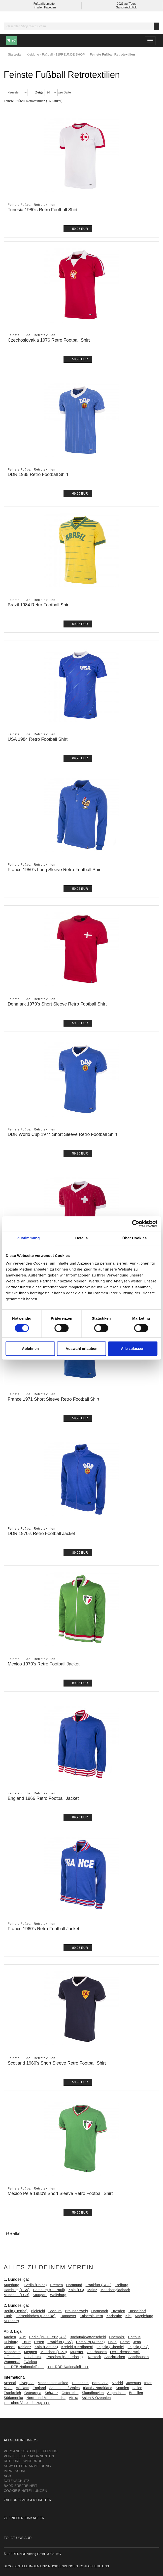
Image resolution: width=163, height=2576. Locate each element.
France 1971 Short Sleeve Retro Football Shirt (53, 1399)
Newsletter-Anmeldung (27, 2466)
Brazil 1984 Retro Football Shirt (39, 604)
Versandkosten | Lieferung (31, 2451)
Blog (8, 2566)
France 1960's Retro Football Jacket (43, 1928)
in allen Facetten (45, 7)
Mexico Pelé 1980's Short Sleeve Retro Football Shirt (60, 2193)
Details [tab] (81, 1238)
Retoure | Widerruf (23, 2461)
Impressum (14, 2471)
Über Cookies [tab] (134, 1238)
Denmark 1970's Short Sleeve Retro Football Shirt (57, 1004)
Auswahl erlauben (81, 1348)
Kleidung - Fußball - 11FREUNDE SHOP (56, 54)
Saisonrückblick (126, 7)
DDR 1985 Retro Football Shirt (38, 474)
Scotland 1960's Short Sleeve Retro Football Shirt (57, 2063)
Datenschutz (16, 2481)
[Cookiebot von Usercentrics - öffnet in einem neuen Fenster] (135, 1223)
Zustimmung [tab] (28, 1238)
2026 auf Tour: (126, 3)
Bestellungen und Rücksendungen (46, 2566)
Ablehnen (30, 1348)
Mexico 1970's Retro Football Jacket (44, 1663)
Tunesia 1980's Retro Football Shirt (42, 209)
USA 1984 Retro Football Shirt (37, 739)
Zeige (39, 92)
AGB (7, 2476)
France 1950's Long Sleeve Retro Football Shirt (55, 869)
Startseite (15, 54)
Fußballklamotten (44, 3)
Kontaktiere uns (94, 2566)
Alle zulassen (132, 1348)
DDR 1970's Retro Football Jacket (41, 1533)
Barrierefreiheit (20, 2486)
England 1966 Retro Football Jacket (43, 1798)
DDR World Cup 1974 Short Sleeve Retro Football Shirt (62, 1134)
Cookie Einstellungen (25, 2491)
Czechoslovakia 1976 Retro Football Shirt (49, 340)
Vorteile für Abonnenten (29, 2456)
